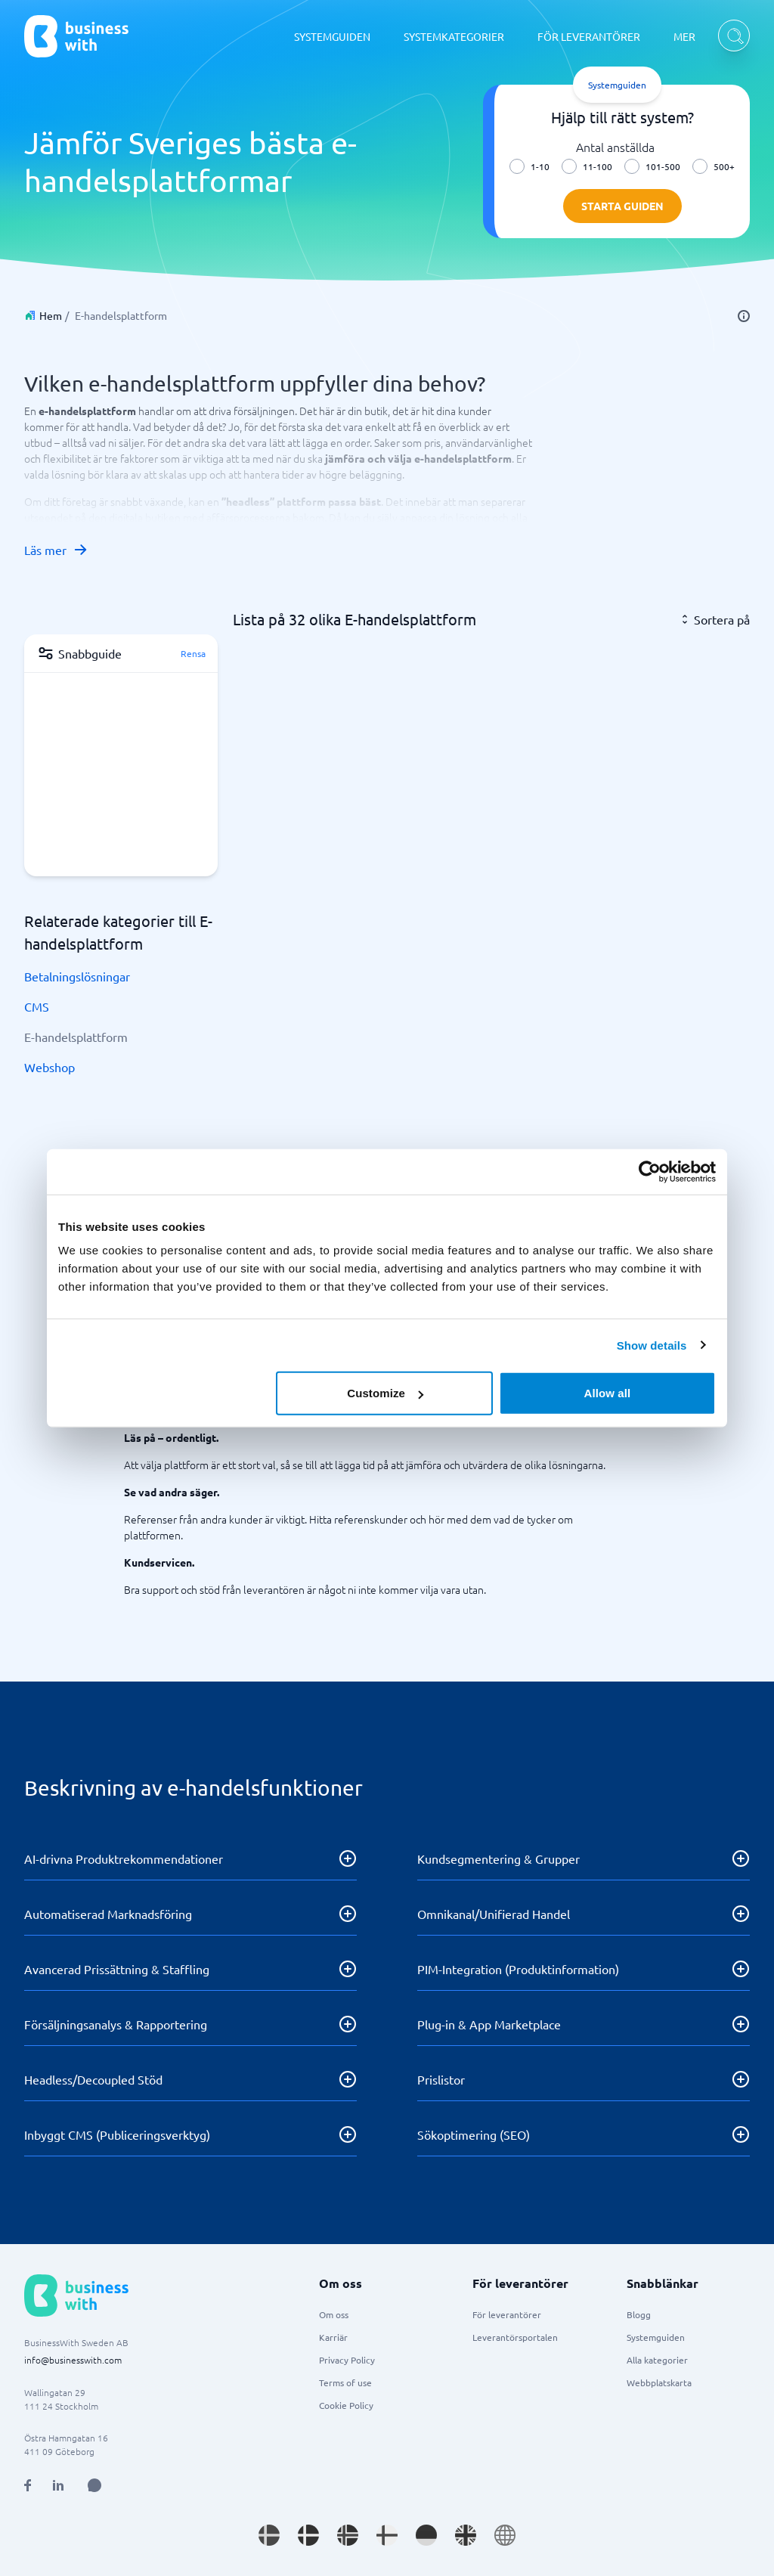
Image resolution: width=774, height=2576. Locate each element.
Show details (652, 1344)
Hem (50, 315)
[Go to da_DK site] (308, 2535)
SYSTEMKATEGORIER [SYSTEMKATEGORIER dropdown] (454, 36)
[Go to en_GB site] (465, 2535)
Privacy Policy (347, 2360)
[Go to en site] (504, 2535)
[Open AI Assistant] (94, 2485)
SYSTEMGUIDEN (332, 36)
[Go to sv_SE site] (269, 2535)
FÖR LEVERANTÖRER (588, 36)
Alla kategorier (657, 2360)
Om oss (333, 2314)
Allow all (607, 1393)
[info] (744, 316)
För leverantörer (506, 2314)
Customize (385, 1393)
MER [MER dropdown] (684, 36)
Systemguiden (656, 2337)
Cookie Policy (346, 2405)
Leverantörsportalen (515, 2337)
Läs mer (56, 549)
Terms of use (345, 2382)
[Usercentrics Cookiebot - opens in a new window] (650, 1171)
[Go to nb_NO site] (347, 2535)
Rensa (193, 653)
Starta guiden (622, 205)
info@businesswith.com (73, 2360)
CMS (36, 1006)
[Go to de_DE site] (426, 2535)
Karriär (333, 2337)
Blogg (639, 2314)
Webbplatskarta (659, 2382)
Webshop (49, 1066)
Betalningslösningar (77, 976)
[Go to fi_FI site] (387, 2535)
